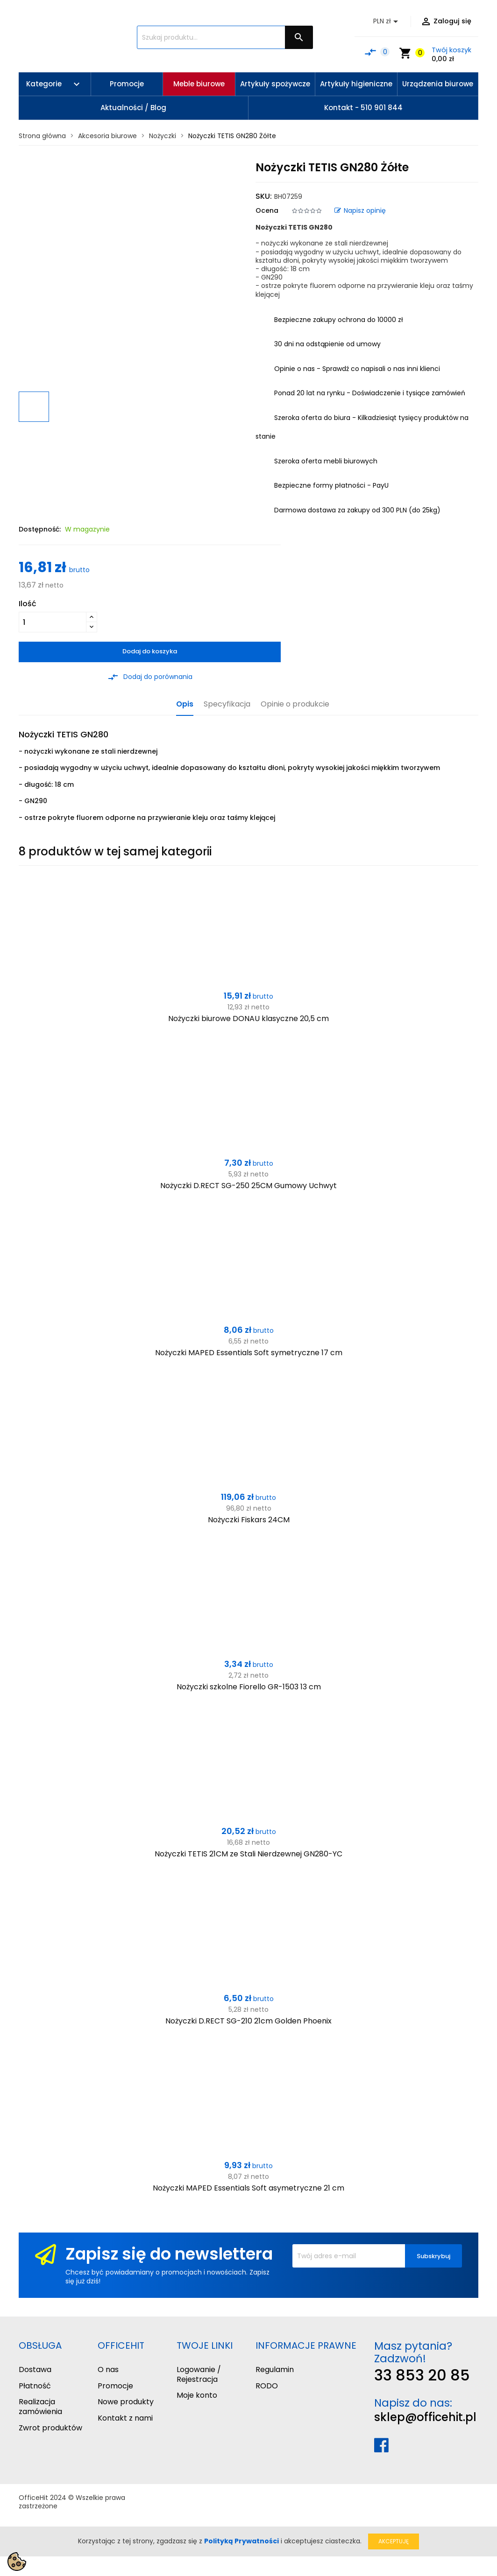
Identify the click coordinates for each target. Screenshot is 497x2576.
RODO (267, 2385)
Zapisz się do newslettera (169, 2253)
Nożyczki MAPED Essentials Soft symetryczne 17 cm (248, 1352)
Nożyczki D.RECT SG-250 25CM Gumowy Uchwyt (248, 1185)
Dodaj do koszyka (149, 651)
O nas (108, 2369)
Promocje (115, 2385)
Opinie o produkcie (295, 704)
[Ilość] (52, 622)
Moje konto (197, 2395)
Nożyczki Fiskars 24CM (249, 1519)
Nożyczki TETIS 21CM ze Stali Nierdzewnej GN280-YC (248, 1853)
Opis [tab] (184, 704)
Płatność (35, 2385)
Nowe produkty (126, 2401)
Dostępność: (40, 529)
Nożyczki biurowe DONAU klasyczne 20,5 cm (248, 1018)
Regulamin (275, 2369)
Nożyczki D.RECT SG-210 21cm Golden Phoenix (248, 2021)
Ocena (267, 210)
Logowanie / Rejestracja (199, 2374)
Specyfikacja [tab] (227, 704)
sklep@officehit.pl (425, 2417)
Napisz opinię (360, 210)
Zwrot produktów (50, 2427)
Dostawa (35, 2369)
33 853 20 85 (422, 2375)
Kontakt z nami (125, 2418)
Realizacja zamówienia (40, 2406)
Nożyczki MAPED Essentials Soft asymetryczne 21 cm (248, 2188)
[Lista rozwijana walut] (387, 21)
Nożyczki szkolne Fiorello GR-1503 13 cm (249, 1686)
